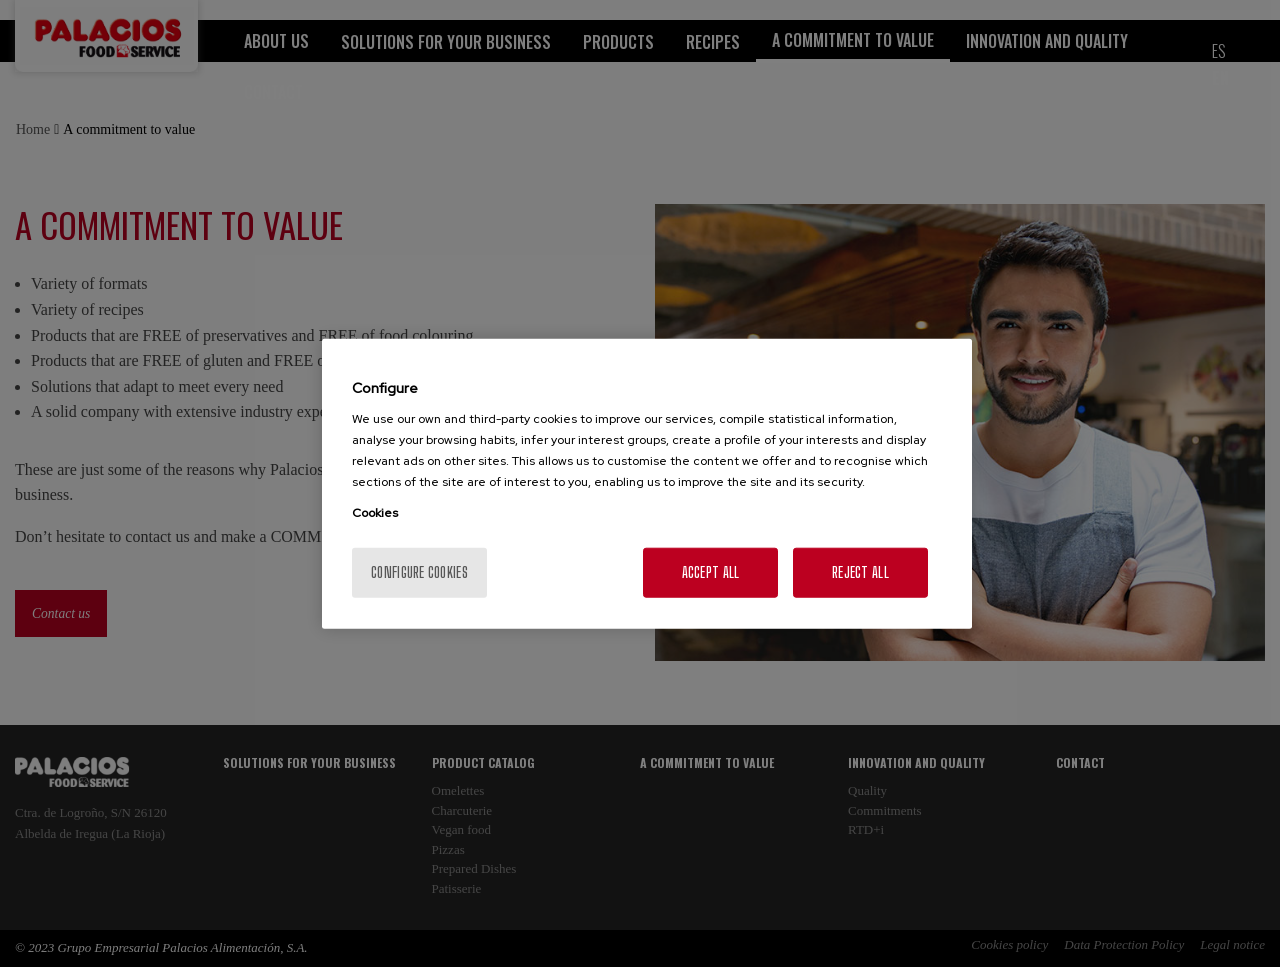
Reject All (860, 572)
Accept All (711, 572)
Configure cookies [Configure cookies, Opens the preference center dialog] (419, 572)
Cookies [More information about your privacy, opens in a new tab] (375, 513)
